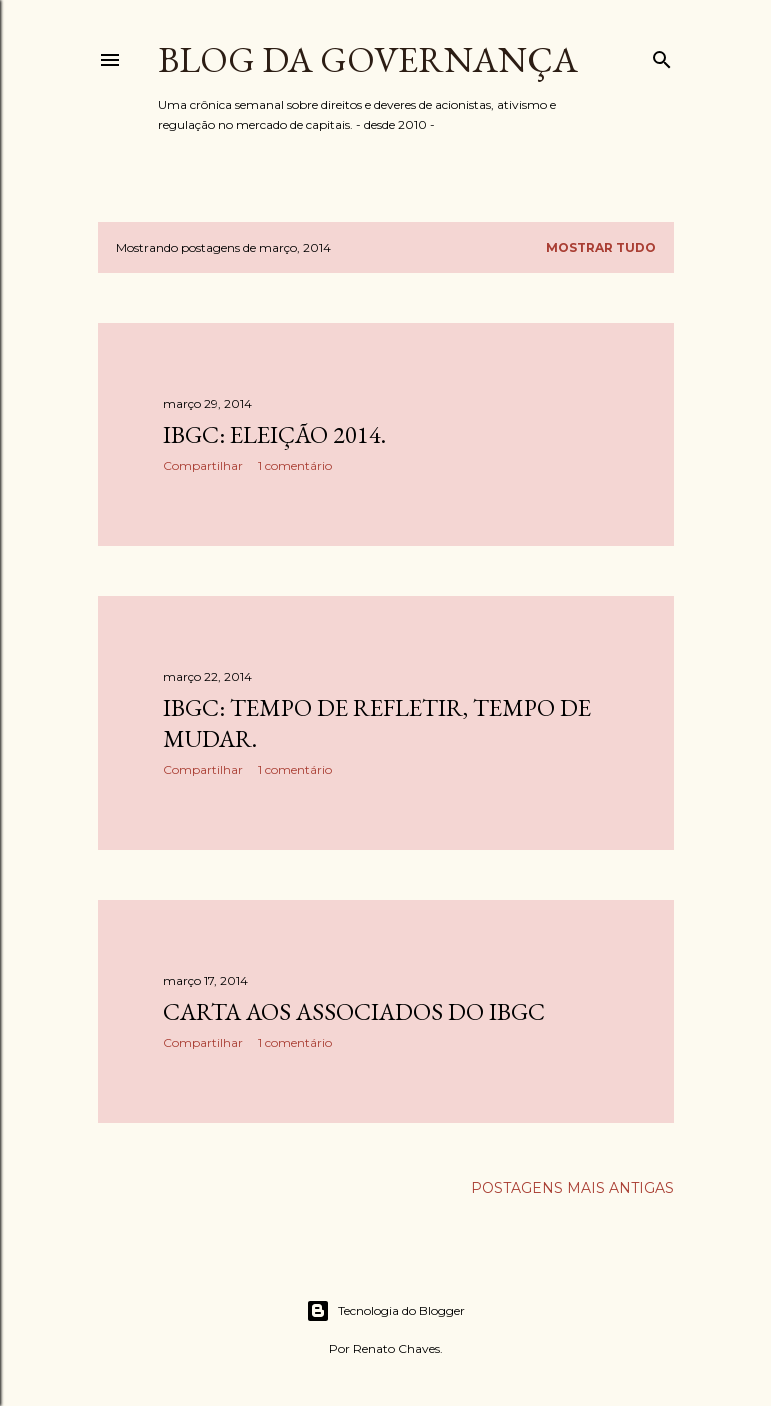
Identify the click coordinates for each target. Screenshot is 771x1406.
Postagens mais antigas (572, 1188)
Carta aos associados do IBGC (354, 1011)
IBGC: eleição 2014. (274, 434)
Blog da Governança (368, 59)
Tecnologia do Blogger (385, 1311)
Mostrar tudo (601, 247)
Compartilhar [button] (203, 465)
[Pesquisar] (662, 55)
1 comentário (295, 465)
